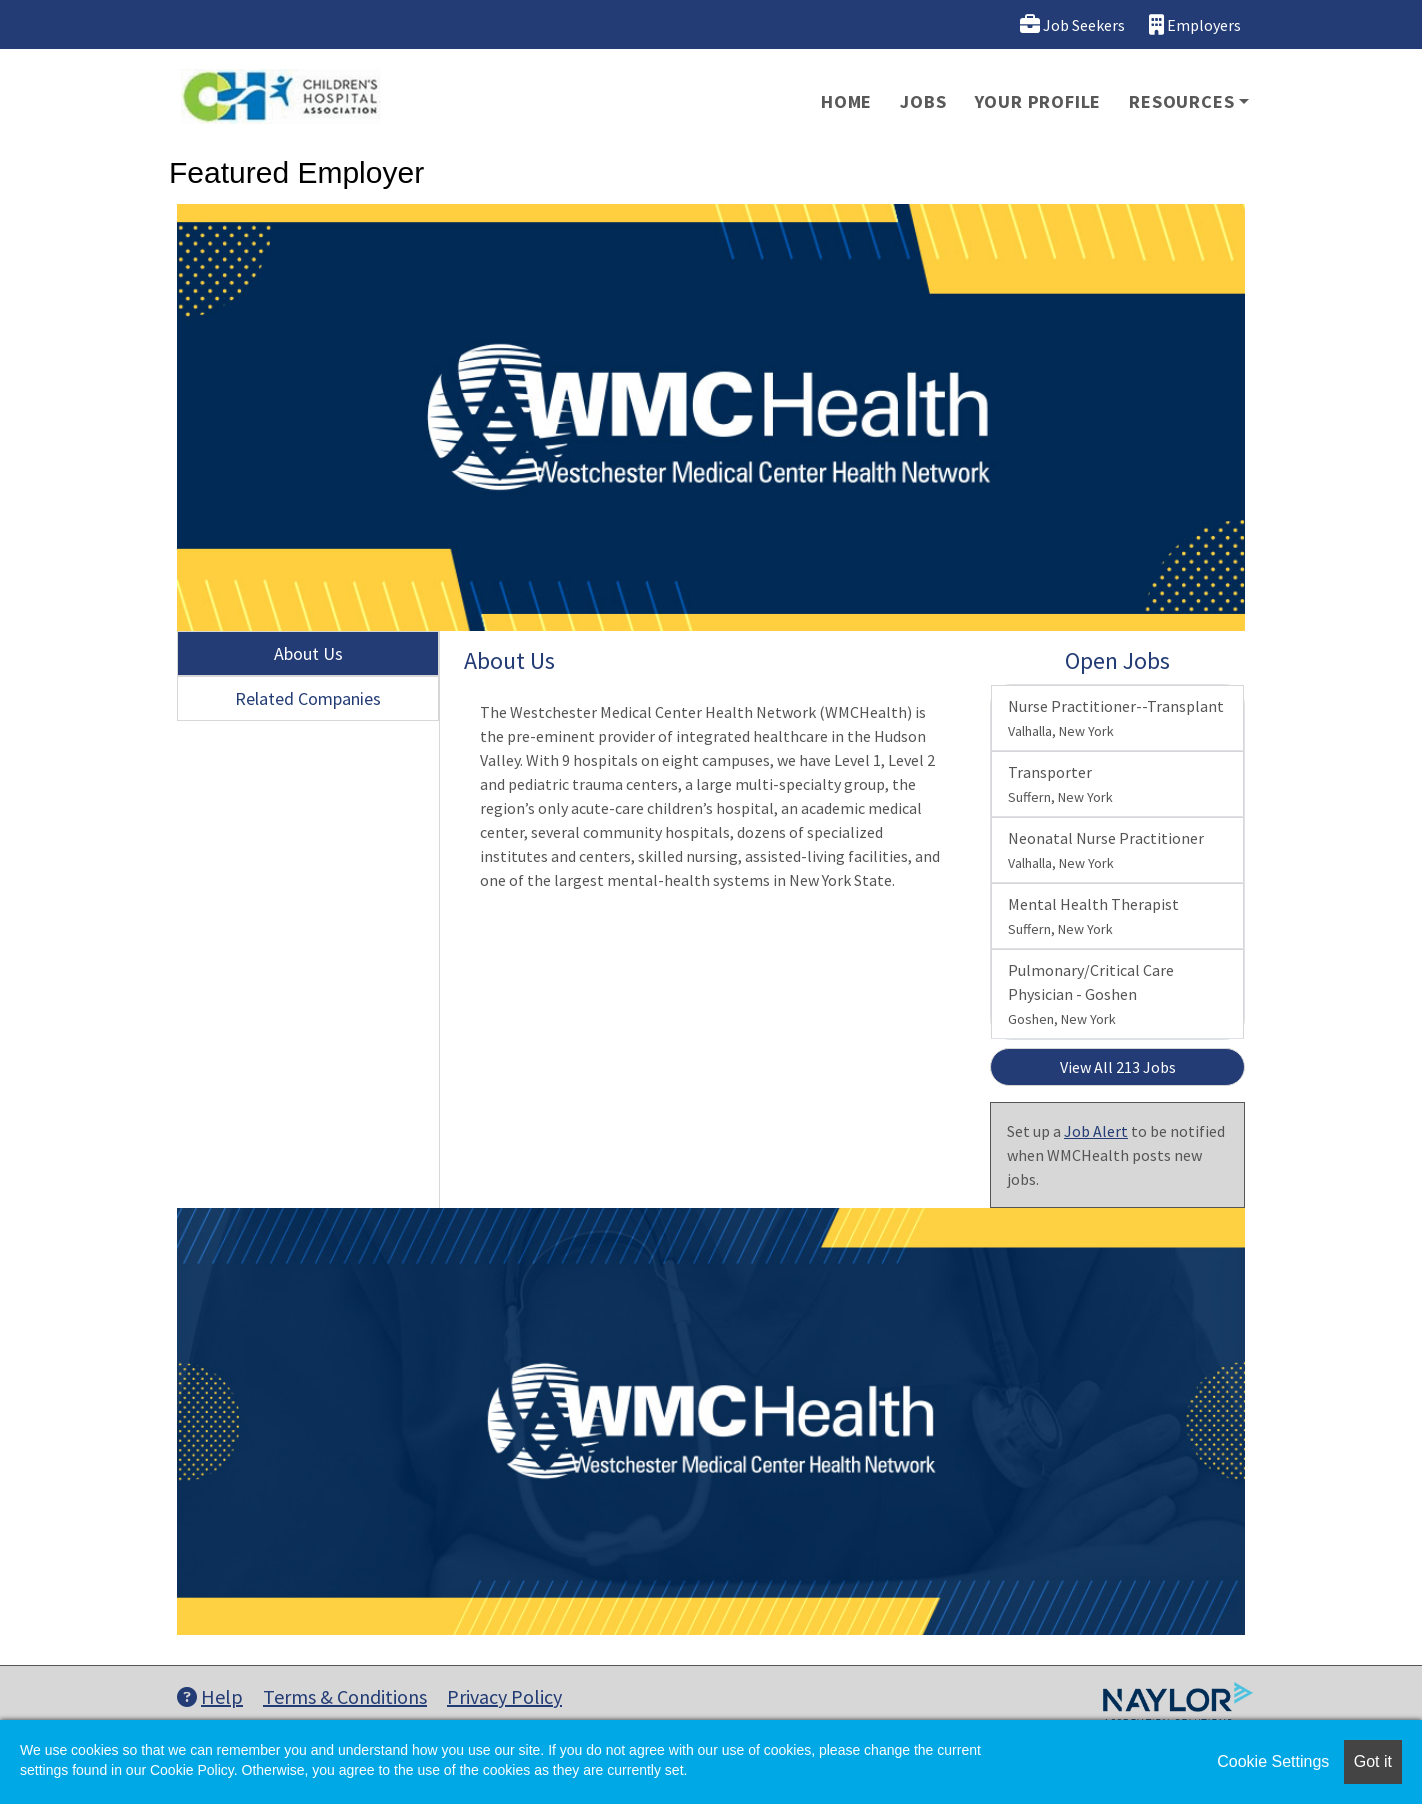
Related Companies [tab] (308, 698)
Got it (1373, 1761)
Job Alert (1096, 1131)
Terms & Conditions (345, 1696)
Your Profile (1038, 101)
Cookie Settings (1273, 1761)
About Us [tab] (308, 653)
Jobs (923, 101)
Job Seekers (1072, 24)
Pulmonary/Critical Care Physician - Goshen (1091, 994)
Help (210, 1696)
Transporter (1060, 784)
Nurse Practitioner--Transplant (1116, 718)
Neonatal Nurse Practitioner (1106, 850)
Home (846, 101)
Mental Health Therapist (1093, 916)
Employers (1195, 24)
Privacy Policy (504, 1696)
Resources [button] (1181, 101)
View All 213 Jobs (1118, 1067)
